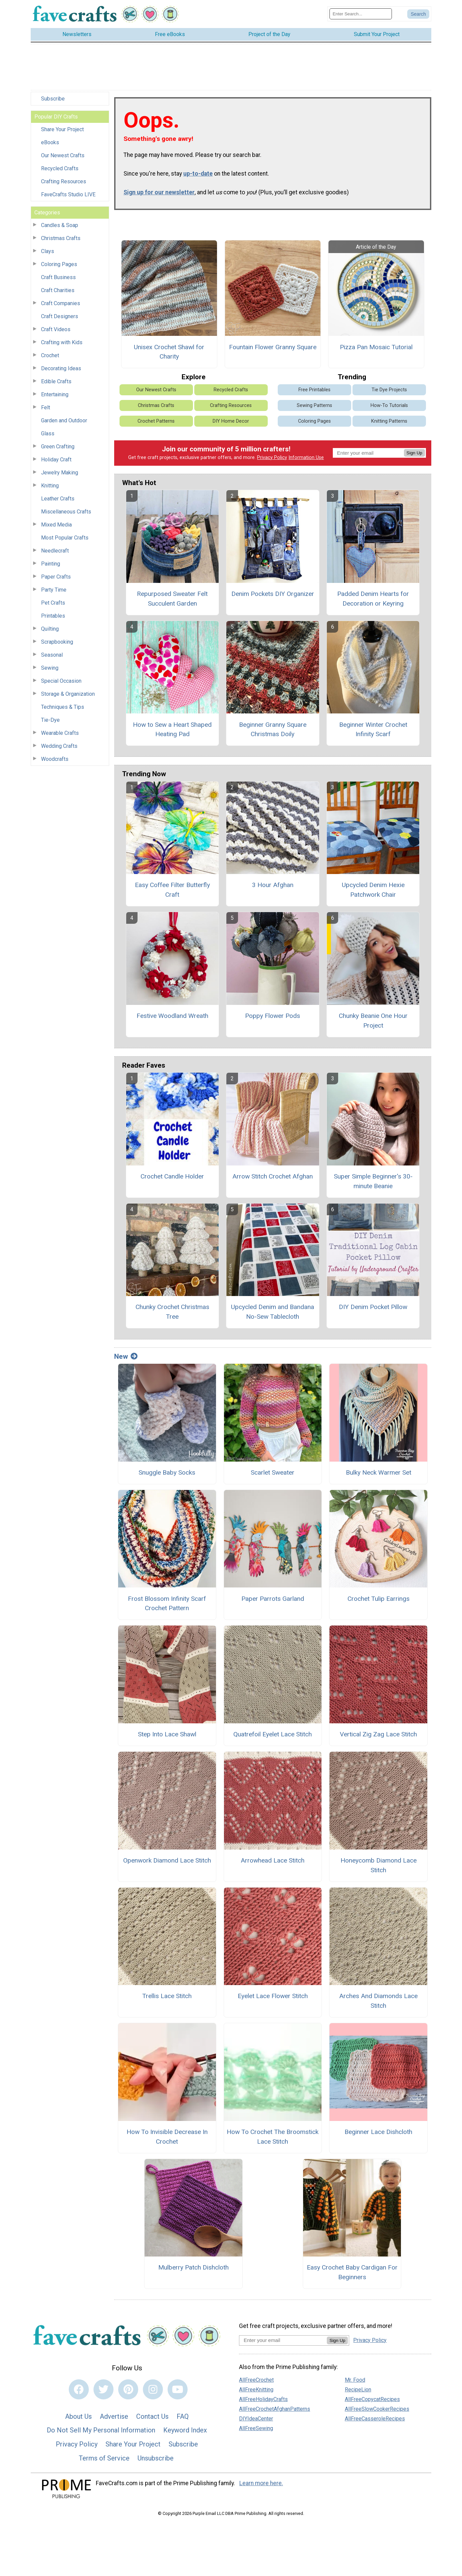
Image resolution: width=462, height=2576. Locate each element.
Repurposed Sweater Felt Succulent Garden (172, 598)
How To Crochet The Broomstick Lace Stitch (272, 2136)
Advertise (114, 2416)
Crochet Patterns (156, 421)
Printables (53, 616)
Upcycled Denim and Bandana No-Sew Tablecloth (272, 1311)
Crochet (50, 355)
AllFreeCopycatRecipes (372, 2399)
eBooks (50, 142)
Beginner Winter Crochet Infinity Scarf (373, 729)
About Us (78, 2416)
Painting (50, 564)
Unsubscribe (156, 2458)
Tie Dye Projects (389, 390)
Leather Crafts (57, 498)
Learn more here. (261, 2483)
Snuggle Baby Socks (167, 1472)
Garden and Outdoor (64, 420)
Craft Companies (60, 303)
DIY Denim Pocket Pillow (373, 1307)
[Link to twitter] (103, 2389)
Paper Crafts (56, 577)
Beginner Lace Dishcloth (378, 2132)
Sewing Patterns (314, 405)
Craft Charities (57, 290)
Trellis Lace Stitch (167, 1996)
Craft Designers (59, 316)
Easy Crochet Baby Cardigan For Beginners (352, 2272)
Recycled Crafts (59, 168)
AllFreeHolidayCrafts (263, 2399)
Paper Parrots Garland (272, 1598)
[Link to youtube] (178, 2389)
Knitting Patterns (389, 421)
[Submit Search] (418, 14)
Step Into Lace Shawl (167, 1734)
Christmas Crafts (60, 238)
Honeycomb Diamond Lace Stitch (378, 1865)
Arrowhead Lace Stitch (272, 1860)
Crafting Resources (63, 181)
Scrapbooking (57, 642)
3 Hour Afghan (272, 885)
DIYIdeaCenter (256, 2418)
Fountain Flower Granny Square (272, 347)
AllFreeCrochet (256, 2380)
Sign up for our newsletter (159, 192)
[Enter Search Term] (360, 13)
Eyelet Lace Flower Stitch (273, 1996)
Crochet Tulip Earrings (379, 1598)
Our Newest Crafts (62, 155)
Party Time (53, 590)
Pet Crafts (53, 603)
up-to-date (198, 173)
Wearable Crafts (60, 733)
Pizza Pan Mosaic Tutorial (376, 347)
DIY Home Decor (231, 421)
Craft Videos (55, 329)
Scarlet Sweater (272, 1472)
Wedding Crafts (59, 746)
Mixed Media (56, 524)
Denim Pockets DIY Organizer (272, 594)
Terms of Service (104, 2458)
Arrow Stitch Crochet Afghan (272, 1176)
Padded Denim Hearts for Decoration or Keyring (373, 598)
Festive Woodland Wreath (172, 1016)
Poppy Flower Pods (272, 1016)
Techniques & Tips (62, 707)
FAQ (183, 2416)
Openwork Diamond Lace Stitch (167, 1860)
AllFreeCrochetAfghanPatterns (274, 2409)
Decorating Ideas (61, 368)
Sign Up (414, 452)
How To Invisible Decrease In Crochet (167, 2136)
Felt (45, 407)
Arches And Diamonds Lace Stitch (378, 2000)
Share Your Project (62, 129)
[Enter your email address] (282, 2340)
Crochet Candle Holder (172, 1176)
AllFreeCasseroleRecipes (375, 2418)
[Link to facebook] (79, 2389)
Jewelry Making (59, 472)
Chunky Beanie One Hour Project (373, 1020)
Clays (47, 251)
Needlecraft (55, 551)
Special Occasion (61, 681)
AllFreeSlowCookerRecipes (377, 2409)
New (126, 1356)
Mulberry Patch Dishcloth (193, 2267)
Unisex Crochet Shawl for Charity (169, 352)
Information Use (306, 457)
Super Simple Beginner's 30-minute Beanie (373, 1181)
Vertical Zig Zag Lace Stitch (378, 1734)
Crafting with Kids (61, 342)
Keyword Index (185, 2430)
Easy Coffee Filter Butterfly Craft (172, 889)
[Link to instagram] (153, 2389)
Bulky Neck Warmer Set (378, 1472)
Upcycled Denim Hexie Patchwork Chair (373, 889)
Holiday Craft (56, 459)
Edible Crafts (56, 381)
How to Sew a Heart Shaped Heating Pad (172, 729)
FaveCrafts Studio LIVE (68, 194)
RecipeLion (358, 2389)
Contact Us (152, 2416)
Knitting (50, 485)
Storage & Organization (68, 694)
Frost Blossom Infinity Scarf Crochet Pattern (167, 1603)
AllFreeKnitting (256, 2389)
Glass (47, 433)
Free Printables (314, 390)
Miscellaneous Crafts (66, 511)
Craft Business (58, 277)
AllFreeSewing (256, 2428)
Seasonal (52, 655)
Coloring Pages (59, 264)
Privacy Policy (272, 457)
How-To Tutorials (389, 405)
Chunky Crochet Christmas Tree (172, 1311)
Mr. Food (355, 2380)
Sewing (49, 668)
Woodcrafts (54, 759)
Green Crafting (57, 446)
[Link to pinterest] (128, 2389)
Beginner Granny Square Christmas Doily (272, 729)
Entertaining (54, 394)
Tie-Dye (50, 720)
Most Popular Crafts (64, 537)
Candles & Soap (59, 225)
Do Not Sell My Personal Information (101, 2430)
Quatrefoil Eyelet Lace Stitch (272, 1734)
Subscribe (53, 98)
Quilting (50, 629)
